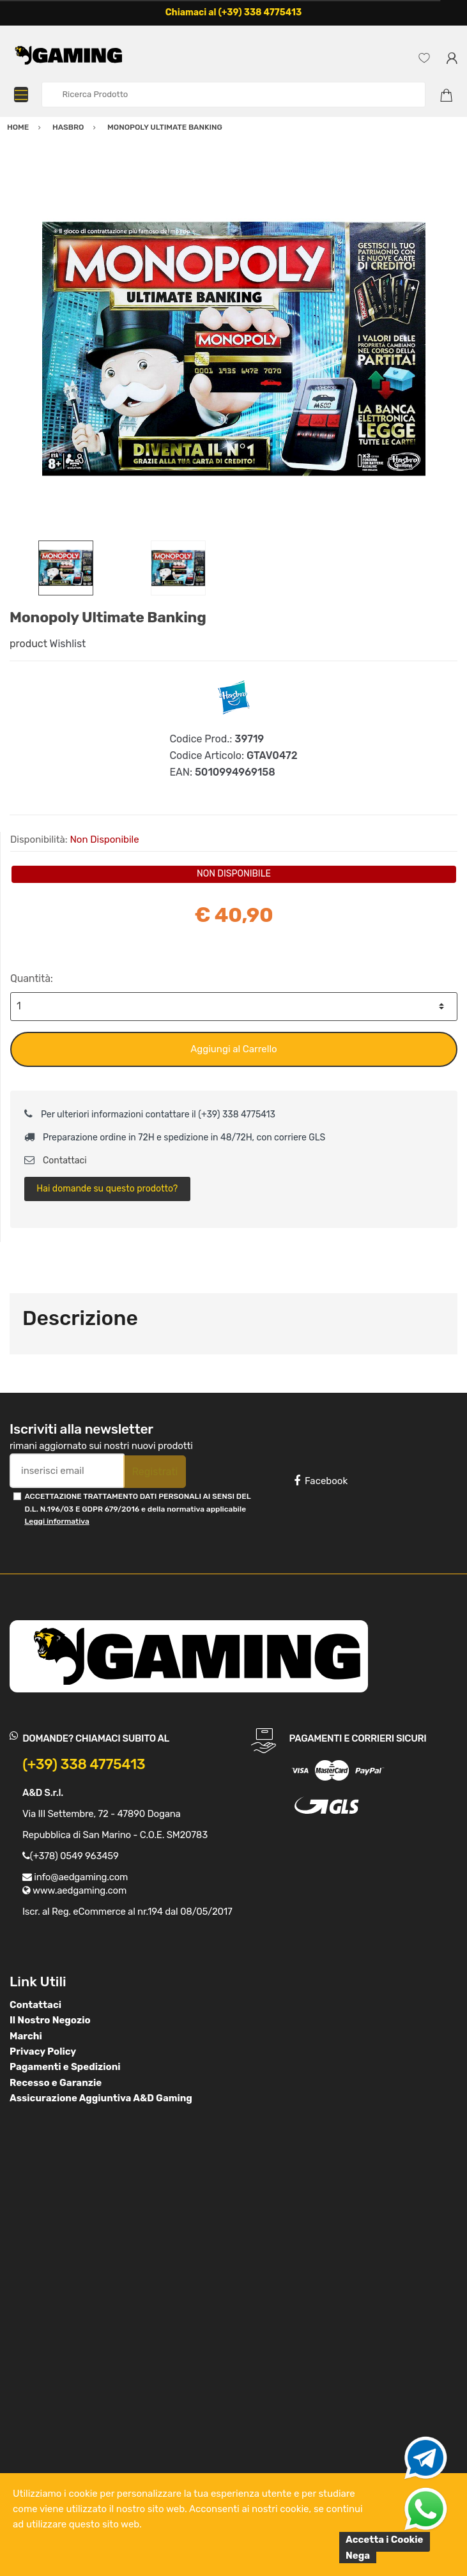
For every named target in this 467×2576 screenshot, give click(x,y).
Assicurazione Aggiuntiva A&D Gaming (101, 2098)
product (28, 644)
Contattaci (55, 1160)
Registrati (155, 1472)
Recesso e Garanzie (56, 2083)
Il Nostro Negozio (50, 2020)
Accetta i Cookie (385, 2539)
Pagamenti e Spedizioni (65, 2067)
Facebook (321, 1481)
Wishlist (68, 644)
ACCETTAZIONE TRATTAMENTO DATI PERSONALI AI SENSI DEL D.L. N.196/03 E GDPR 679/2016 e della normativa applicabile (137, 1509)
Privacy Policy (43, 2051)
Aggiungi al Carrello (233, 1049)
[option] (233, 348)
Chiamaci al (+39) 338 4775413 (233, 12)
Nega (358, 2555)
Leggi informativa (56, 1521)
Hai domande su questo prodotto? (107, 1188)
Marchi (26, 2036)
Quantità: (31, 978)
